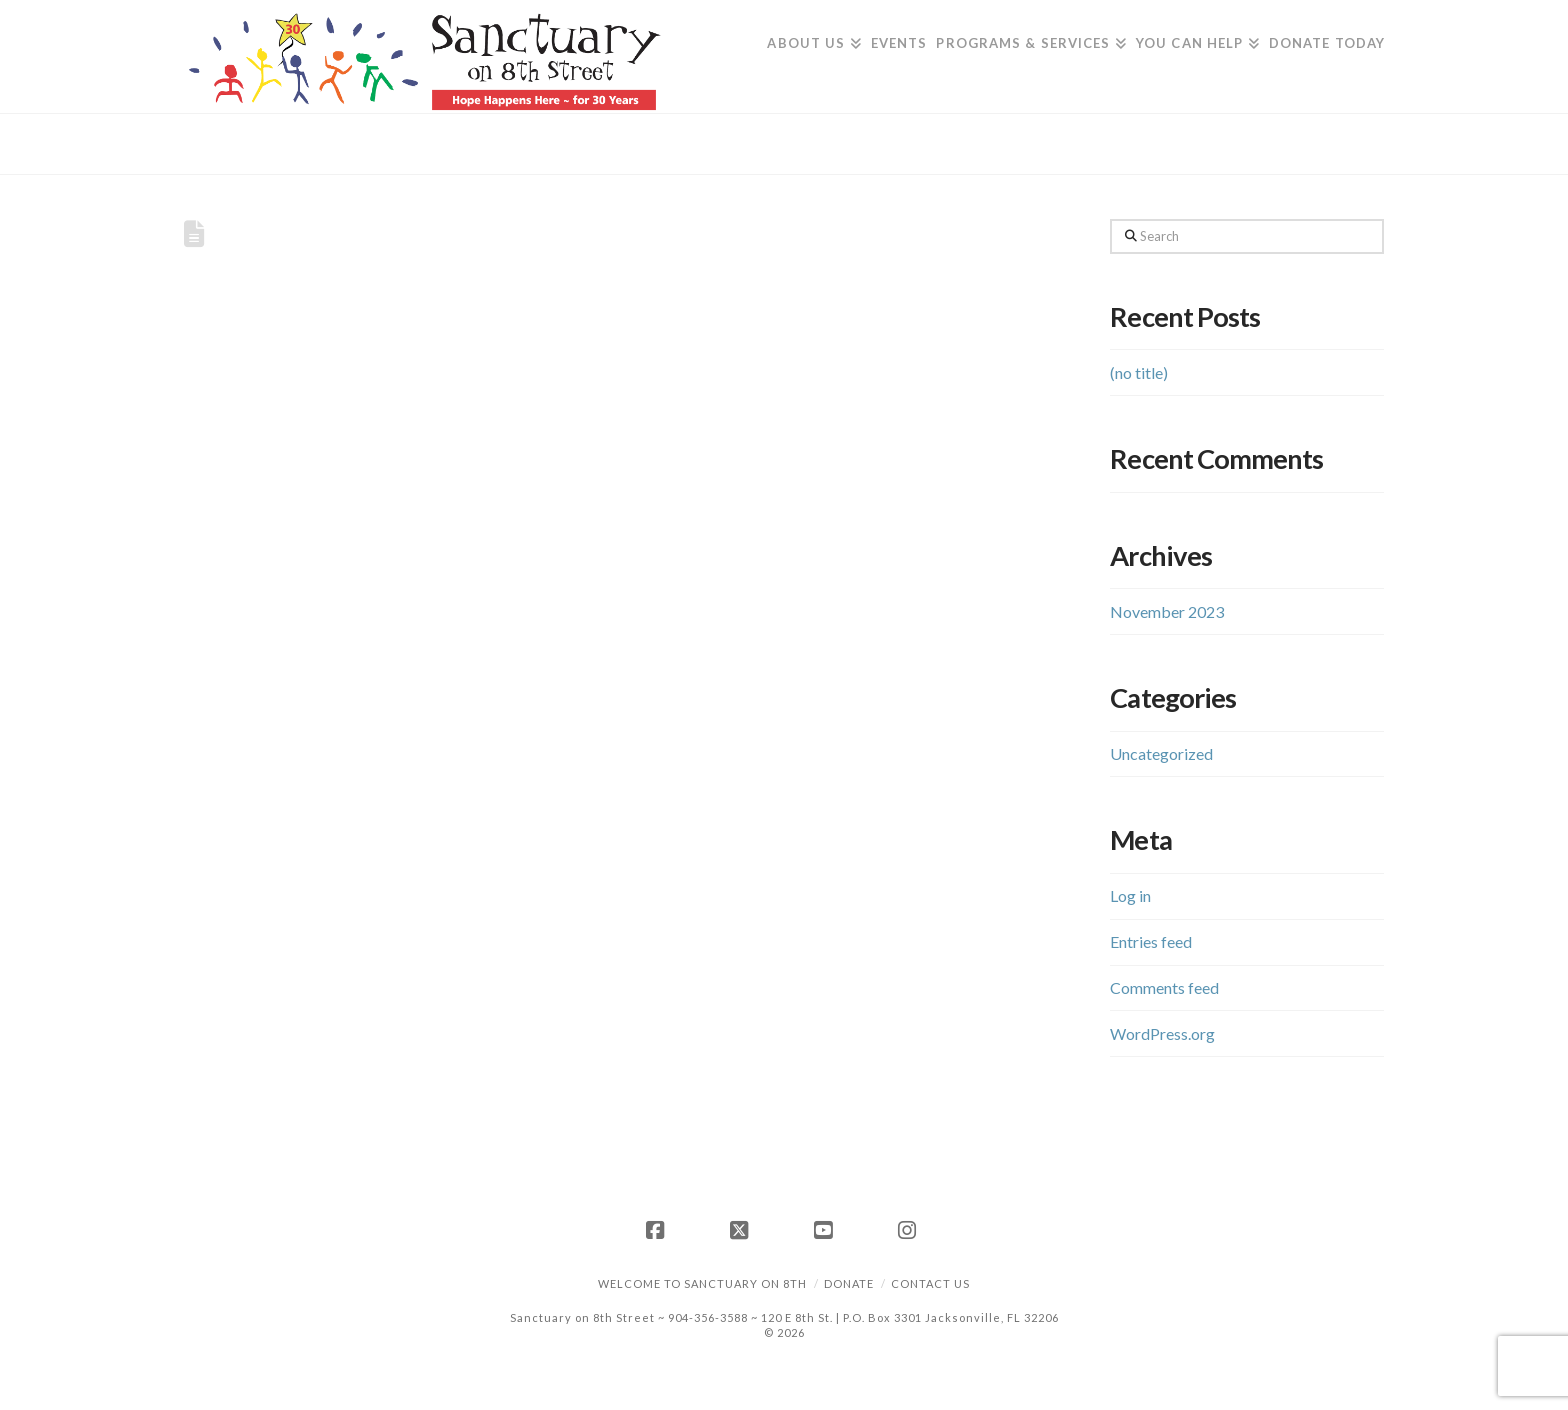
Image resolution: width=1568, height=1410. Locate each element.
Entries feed (1151, 941)
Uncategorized (1161, 753)
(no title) (1139, 372)
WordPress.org (1162, 1033)
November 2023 (1167, 611)
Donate (849, 1283)
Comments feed (1164, 987)
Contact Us (930, 1283)
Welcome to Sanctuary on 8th (702, 1283)
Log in (1130, 895)
